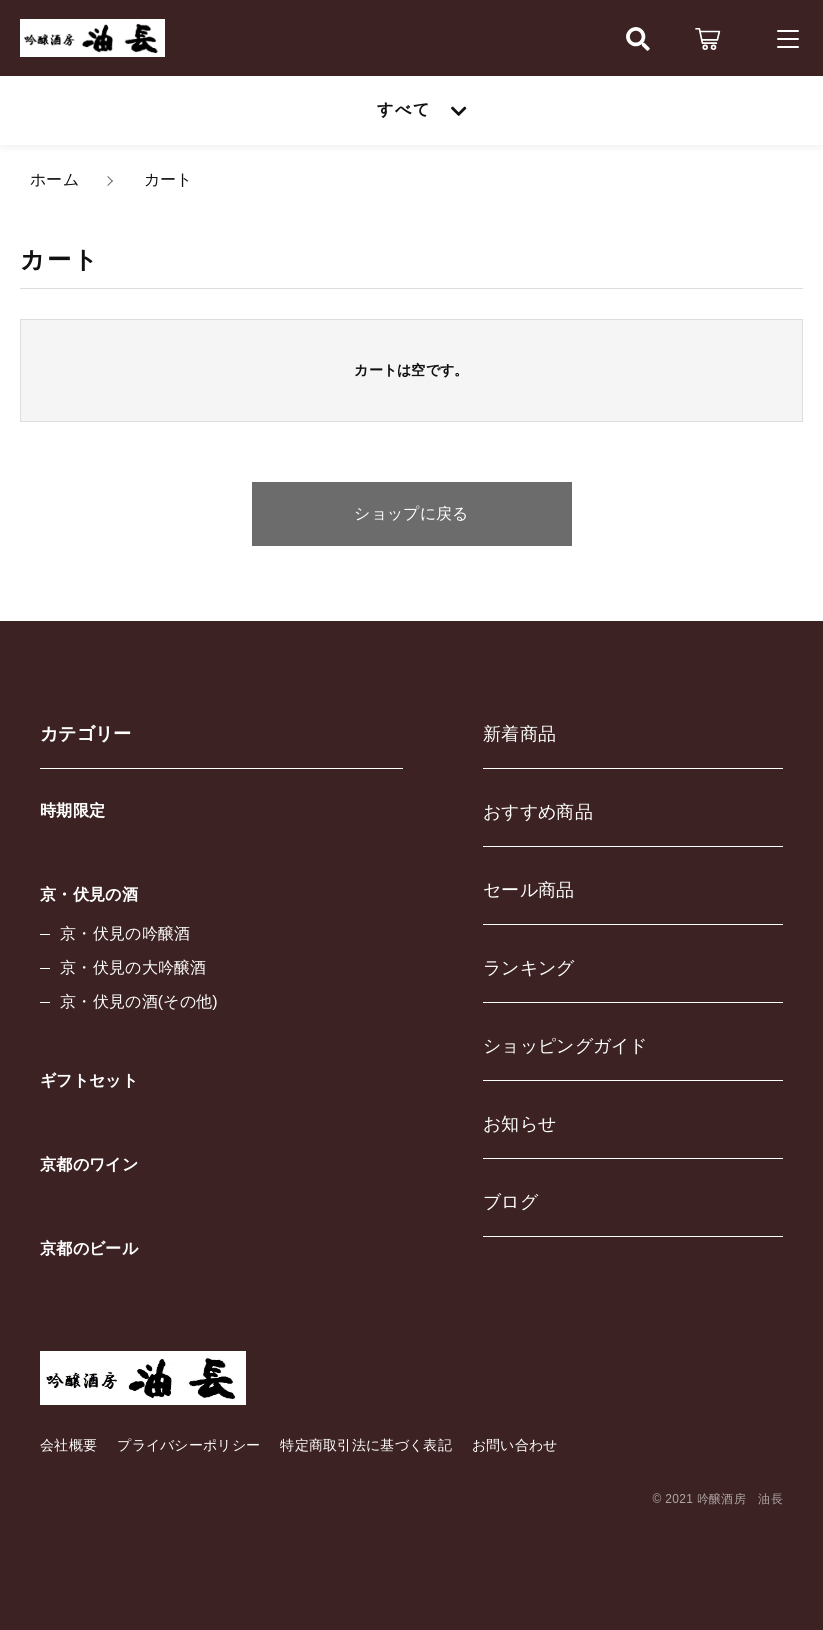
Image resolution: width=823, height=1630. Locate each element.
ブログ (510, 1202)
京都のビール (89, 1248)
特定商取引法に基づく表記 (366, 1445)
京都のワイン (89, 1164)
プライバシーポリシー (188, 1445)
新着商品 (519, 734)
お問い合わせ (515, 1445)
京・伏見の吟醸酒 (125, 933)
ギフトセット (89, 1080)
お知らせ (519, 1124)
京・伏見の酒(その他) (139, 1001)
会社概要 (68, 1445)
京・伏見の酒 (89, 894)
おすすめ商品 (538, 812)
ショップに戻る (411, 513)
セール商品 (529, 890)
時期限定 (72, 810)
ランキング (529, 968)
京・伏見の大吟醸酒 (133, 967)
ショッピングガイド (565, 1046)
